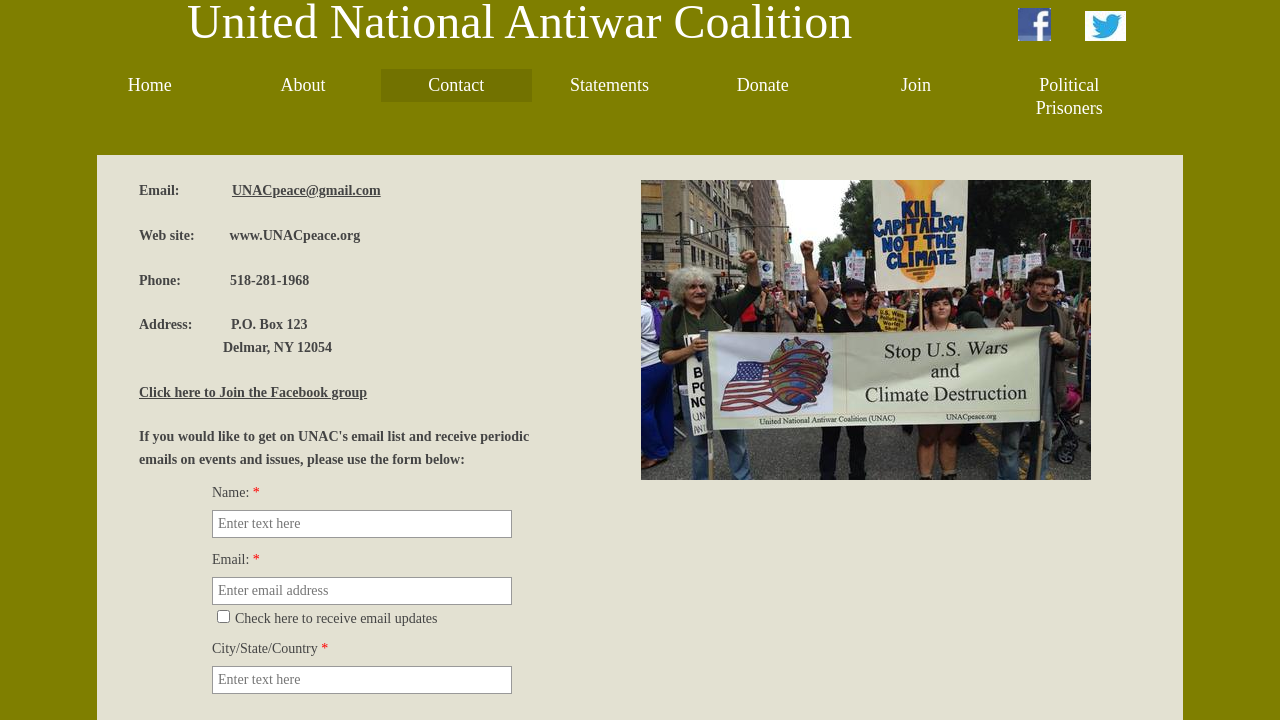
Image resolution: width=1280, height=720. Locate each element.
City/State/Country (270, 648)
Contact (456, 85)
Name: (236, 492)
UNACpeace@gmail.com (306, 190)
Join (916, 85)
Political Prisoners (1069, 96)
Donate (763, 85)
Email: (236, 559)
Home (150, 85)
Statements (609, 85)
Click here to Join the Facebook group (253, 392)
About (302, 85)
